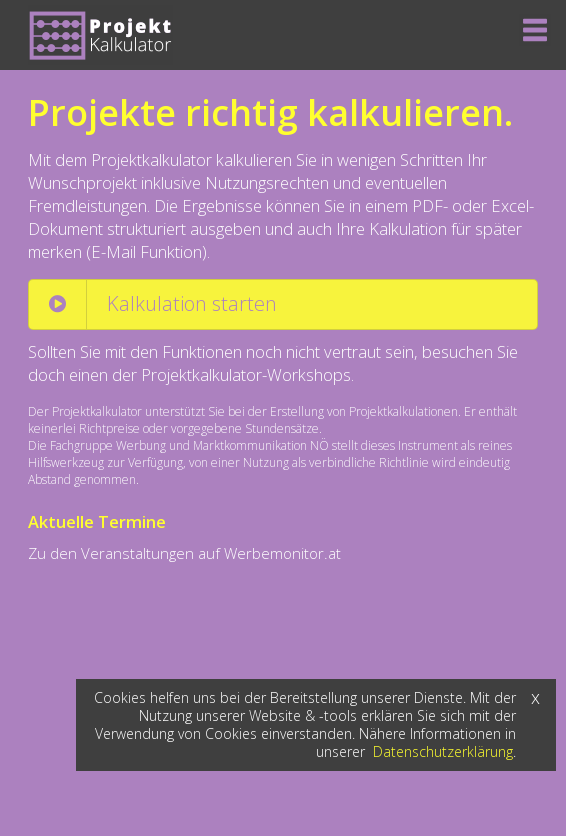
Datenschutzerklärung (443, 751)
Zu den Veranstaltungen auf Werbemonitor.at (184, 553)
